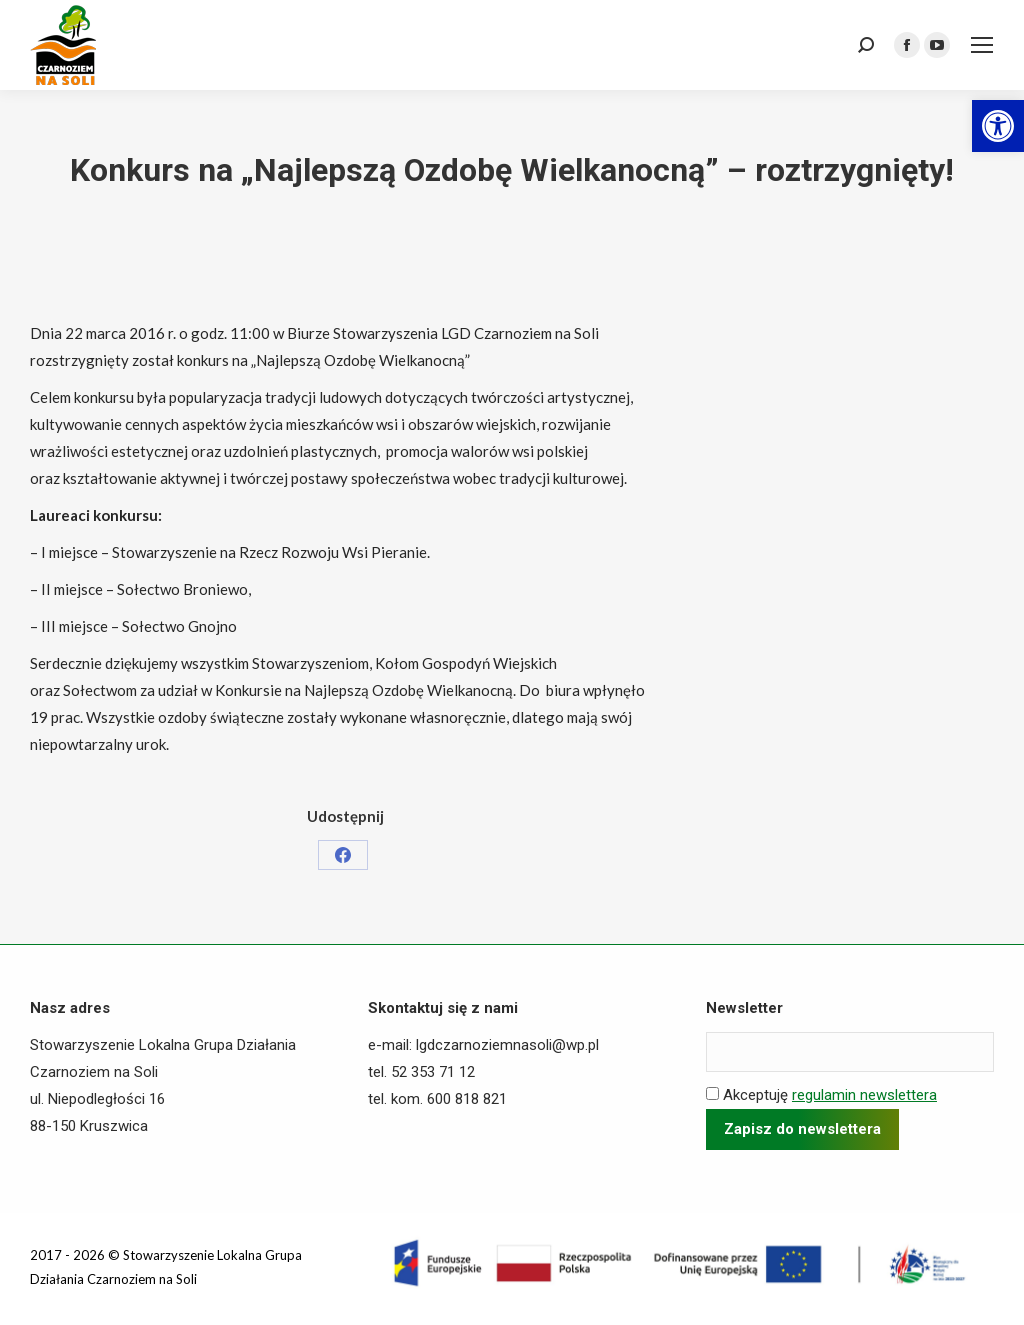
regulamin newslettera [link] (864, 1095)
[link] (998, 126)
